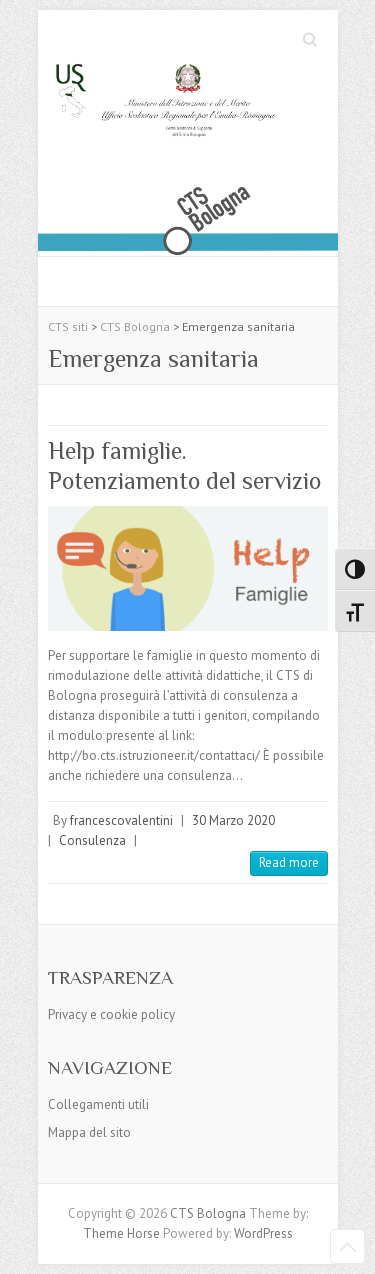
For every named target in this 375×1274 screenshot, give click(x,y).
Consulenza (92, 840)
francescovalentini (121, 820)
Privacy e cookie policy (111, 1014)
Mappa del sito (89, 1132)
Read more (289, 862)
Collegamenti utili (98, 1104)
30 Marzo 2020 (233, 820)
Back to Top (347, 1246)
